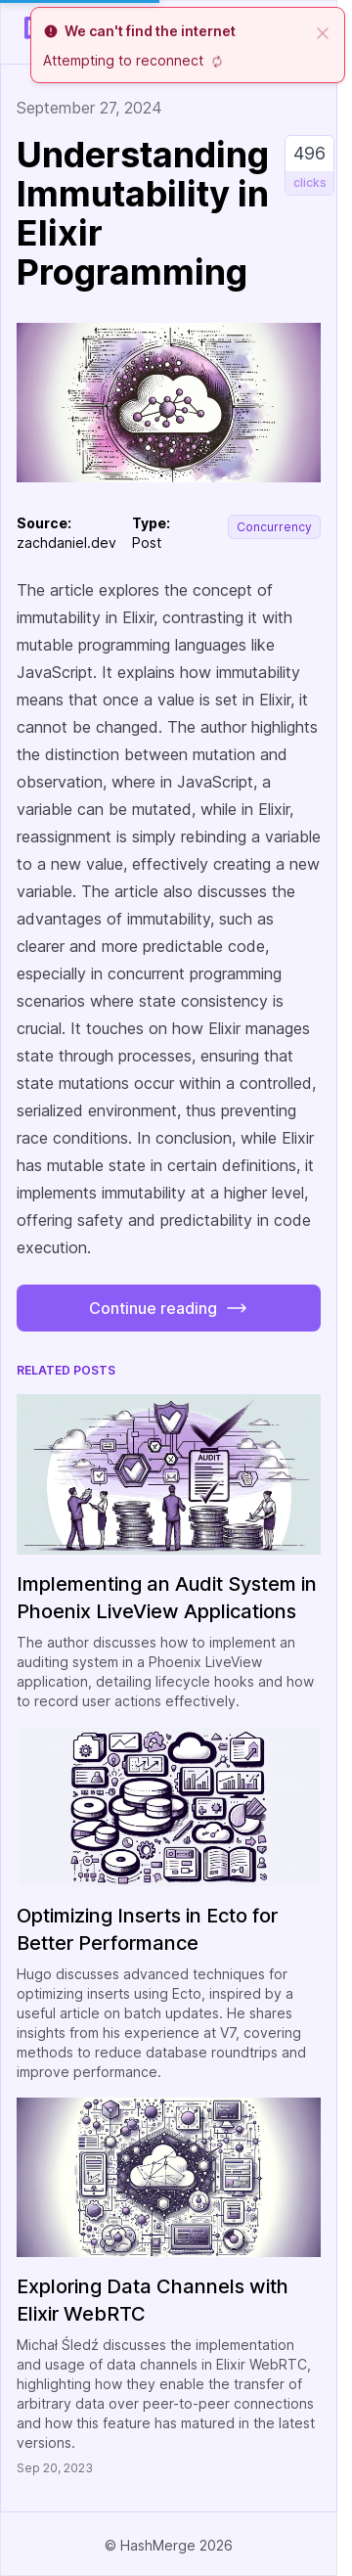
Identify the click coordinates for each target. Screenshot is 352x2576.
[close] (322, 31)
